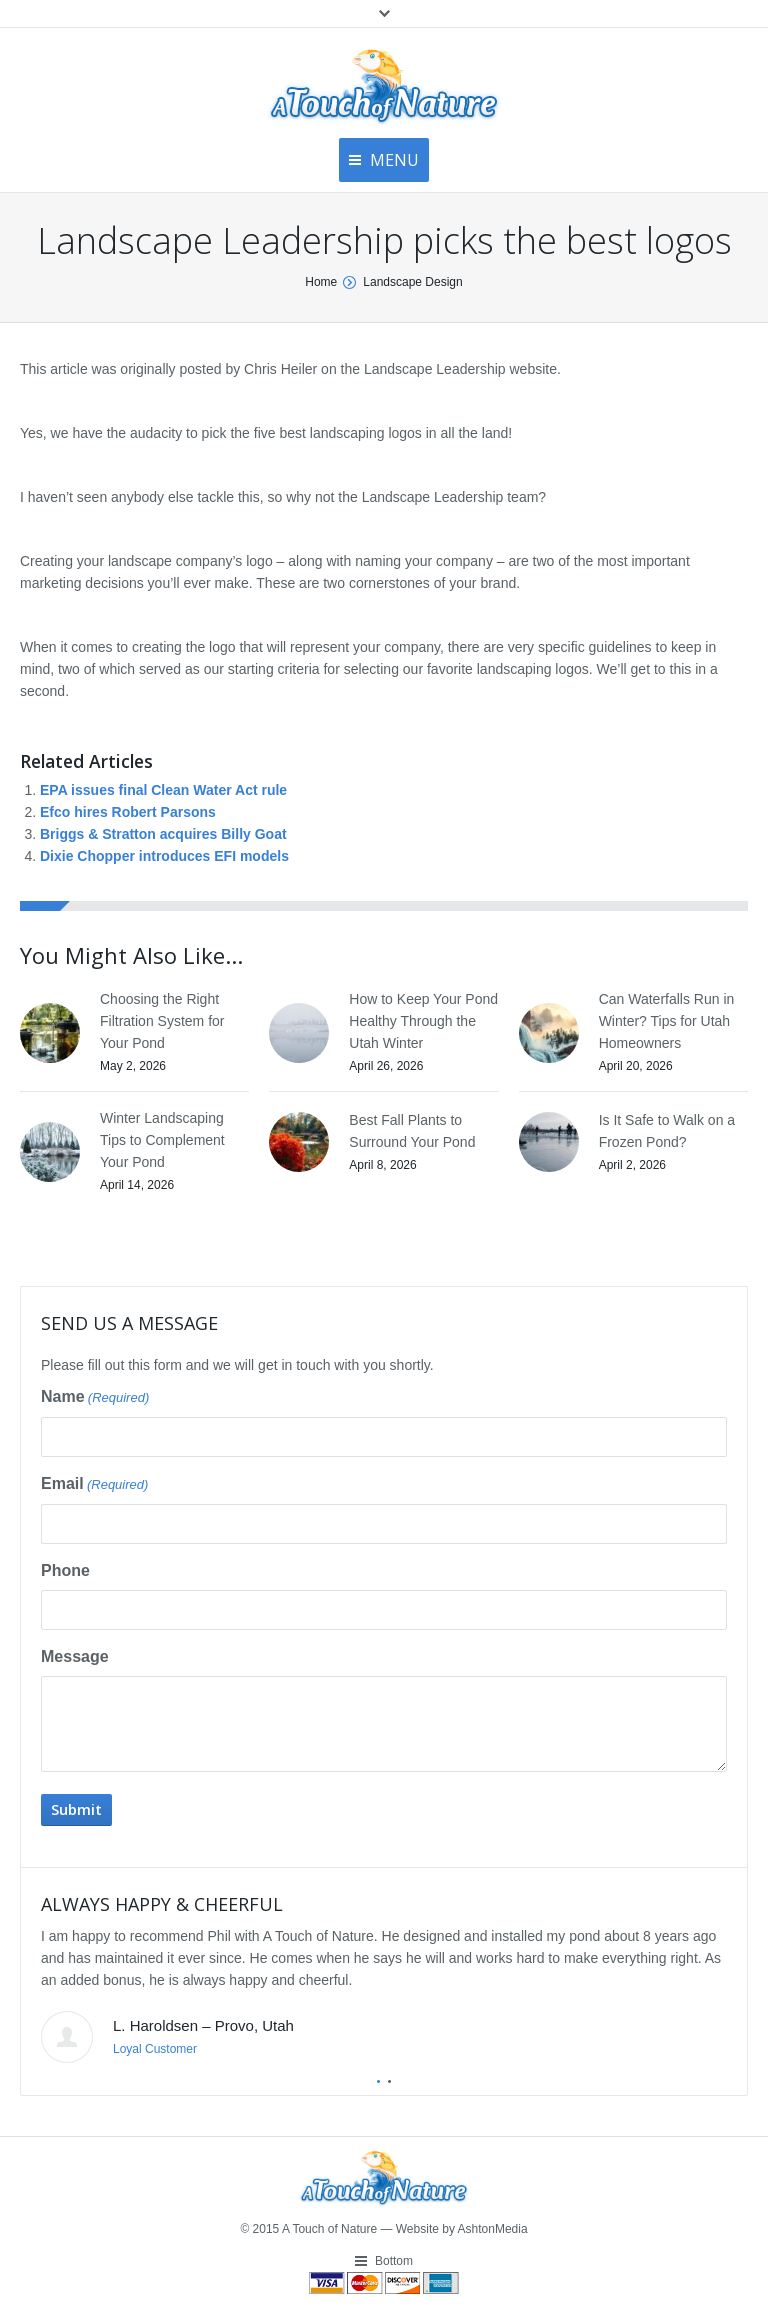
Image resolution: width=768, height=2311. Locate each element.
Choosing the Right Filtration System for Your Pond (162, 1021)
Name (95, 1398)
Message (75, 1656)
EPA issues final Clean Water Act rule (163, 790)
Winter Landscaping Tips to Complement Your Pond (162, 1140)
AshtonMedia (493, 2229)
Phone (65, 1570)
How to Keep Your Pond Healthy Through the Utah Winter (423, 1021)
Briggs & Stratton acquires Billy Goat (163, 834)
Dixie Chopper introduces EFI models (164, 856)
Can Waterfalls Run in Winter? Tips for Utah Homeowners (667, 1021)
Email (94, 1485)
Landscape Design (412, 282)
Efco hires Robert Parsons (128, 812)
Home (321, 282)
